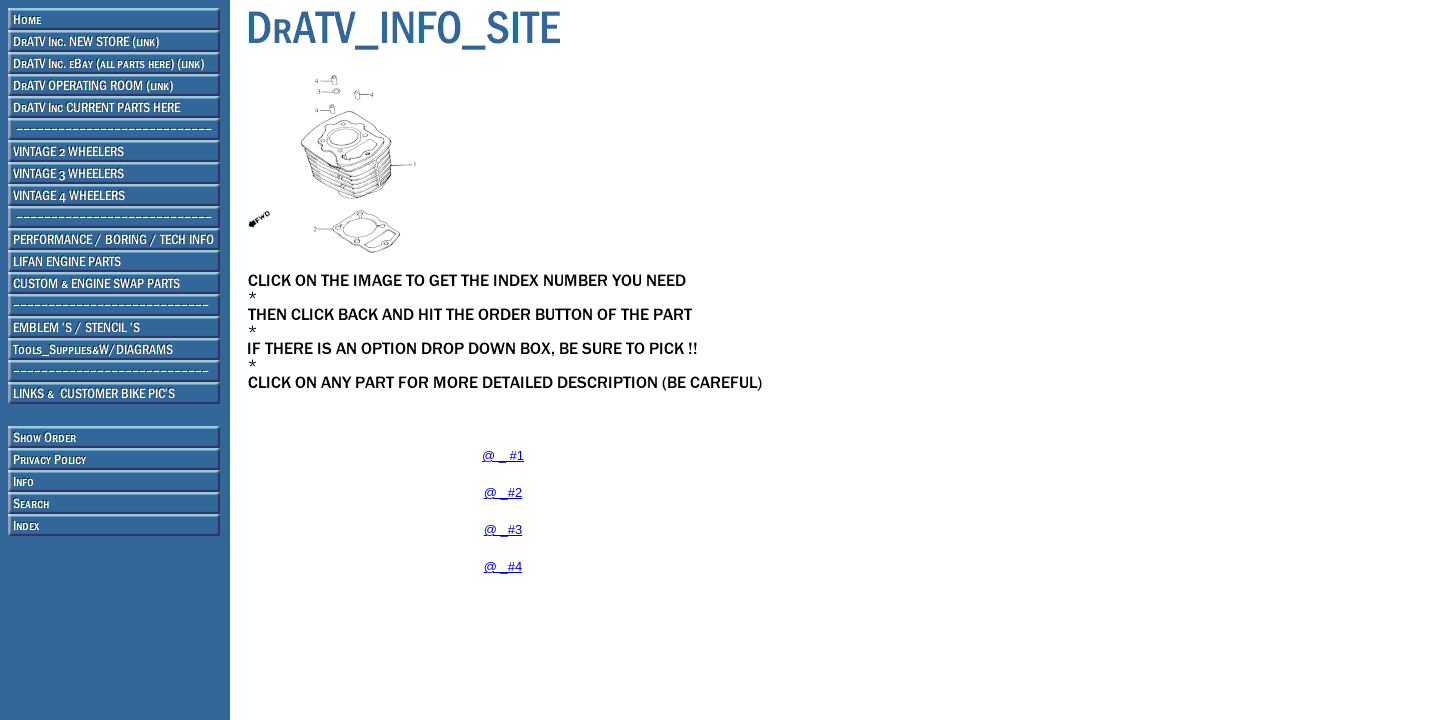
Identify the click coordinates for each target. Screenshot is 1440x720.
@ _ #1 (503, 455)
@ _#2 (503, 492)
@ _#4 (503, 566)
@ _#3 (503, 529)
